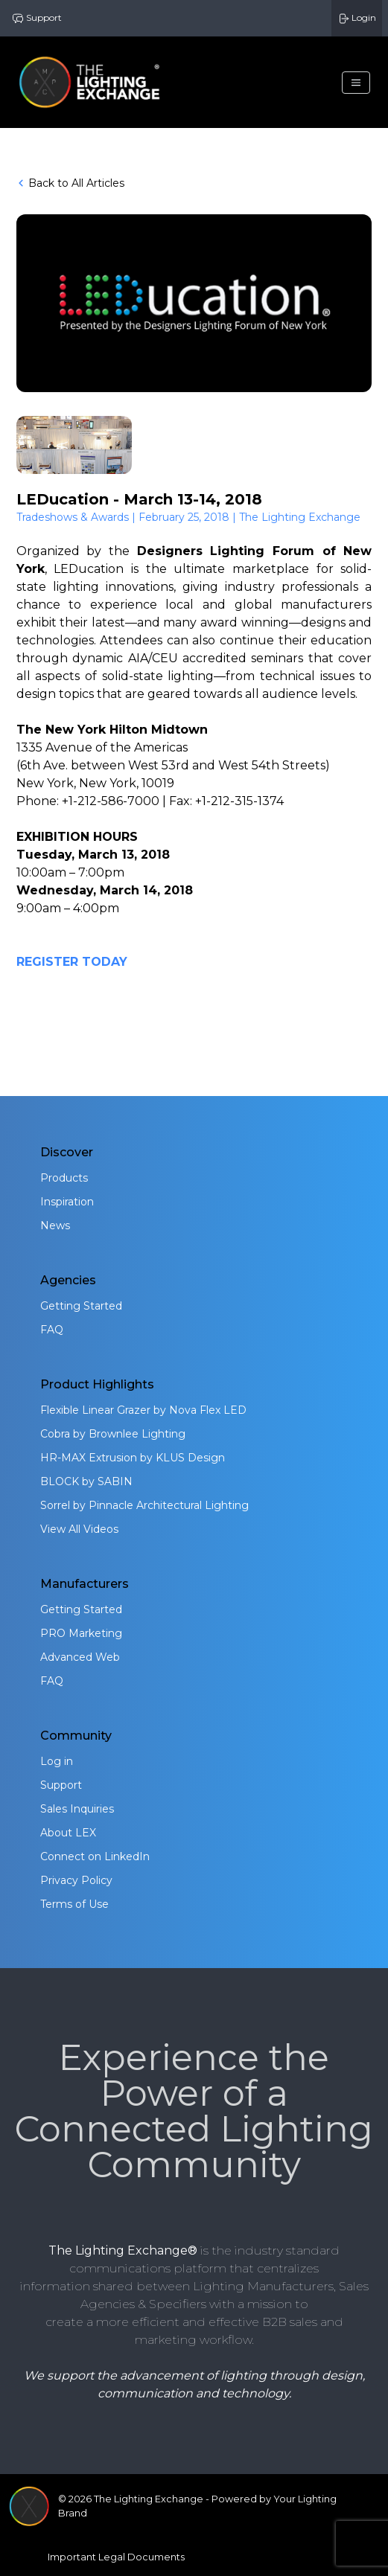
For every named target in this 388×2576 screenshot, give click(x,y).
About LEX (68, 1832)
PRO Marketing (81, 1633)
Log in (56, 1761)
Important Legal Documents (116, 2557)
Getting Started (81, 1306)
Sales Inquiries (77, 1809)
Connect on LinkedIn (95, 1856)
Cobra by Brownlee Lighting (112, 1434)
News (55, 1225)
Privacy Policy (76, 1880)
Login (356, 18)
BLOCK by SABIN (86, 1481)
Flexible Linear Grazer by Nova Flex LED (143, 1410)
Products (64, 1178)
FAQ (51, 1329)
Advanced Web (80, 1657)
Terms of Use (74, 1904)
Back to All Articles (70, 183)
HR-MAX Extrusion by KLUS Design (132, 1457)
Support (37, 18)
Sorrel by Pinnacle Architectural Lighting (144, 1505)
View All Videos (79, 1529)
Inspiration (67, 1201)
